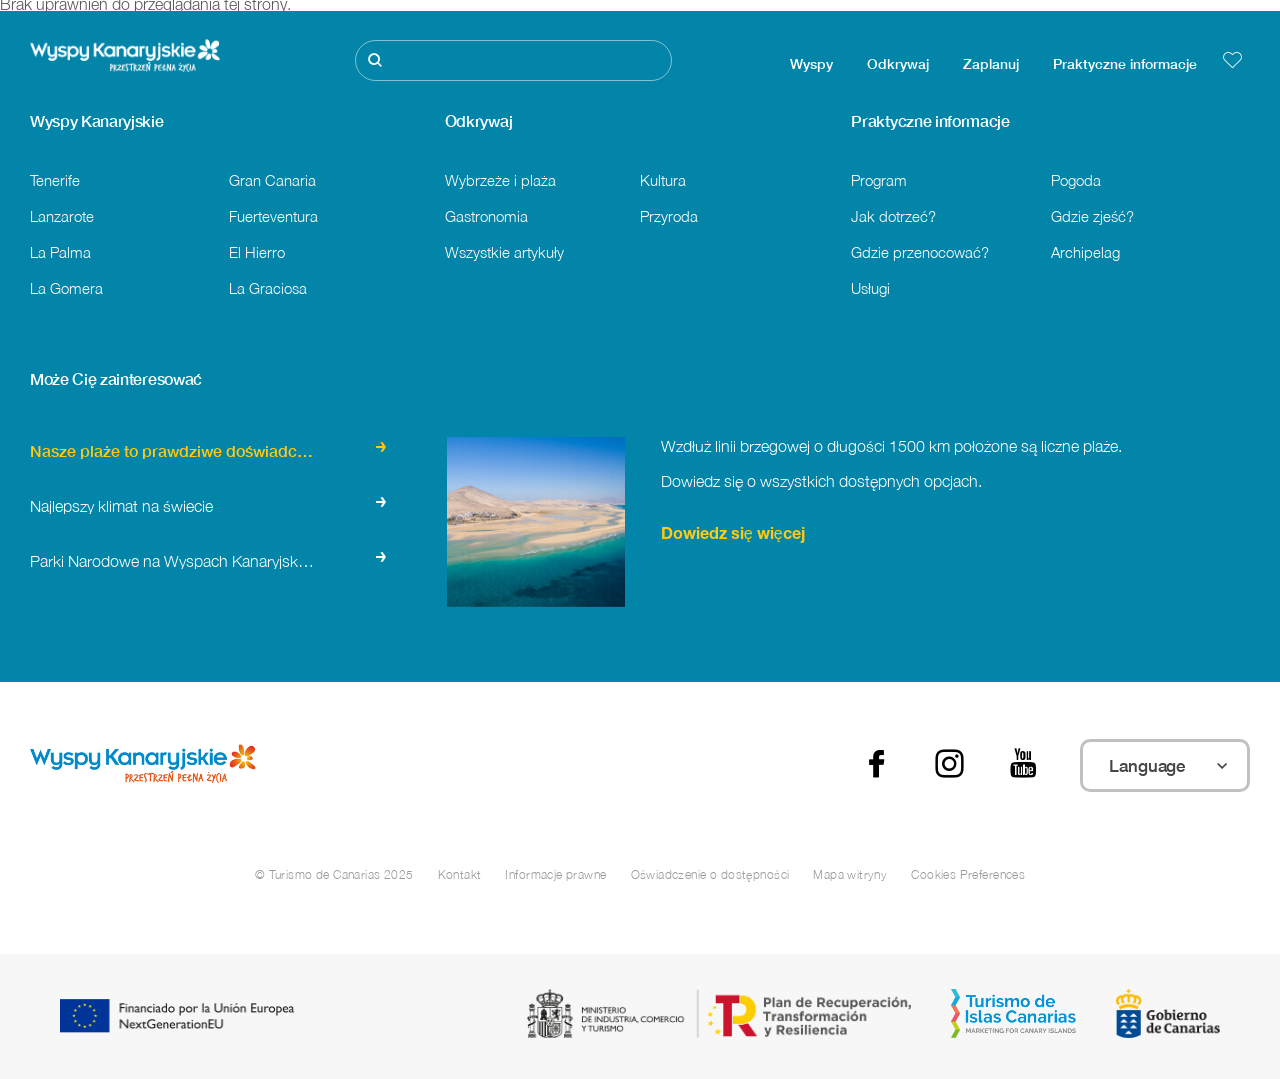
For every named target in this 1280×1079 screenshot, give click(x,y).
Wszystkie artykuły (504, 252)
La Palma (60, 252)
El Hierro (257, 252)
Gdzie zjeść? (1092, 216)
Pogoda (1076, 180)
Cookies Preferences (968, 874)
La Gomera (66, 288)
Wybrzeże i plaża (500, 180)
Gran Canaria (272, 180)
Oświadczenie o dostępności (710, 874)
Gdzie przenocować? (920, 252)
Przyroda (669, 216)
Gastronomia (486, 216)
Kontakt (460, 874)
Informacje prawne (555, 874)
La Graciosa (268, 288)
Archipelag (1085, 252)
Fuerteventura (273, 216)
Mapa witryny (850, 874)
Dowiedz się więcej (733, 536)
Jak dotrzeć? (893, 216)
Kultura (663, 180)
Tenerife (55, 180)
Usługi (870, 288)
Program (879, 180)
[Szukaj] (513, 60)
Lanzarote (62, 216)
